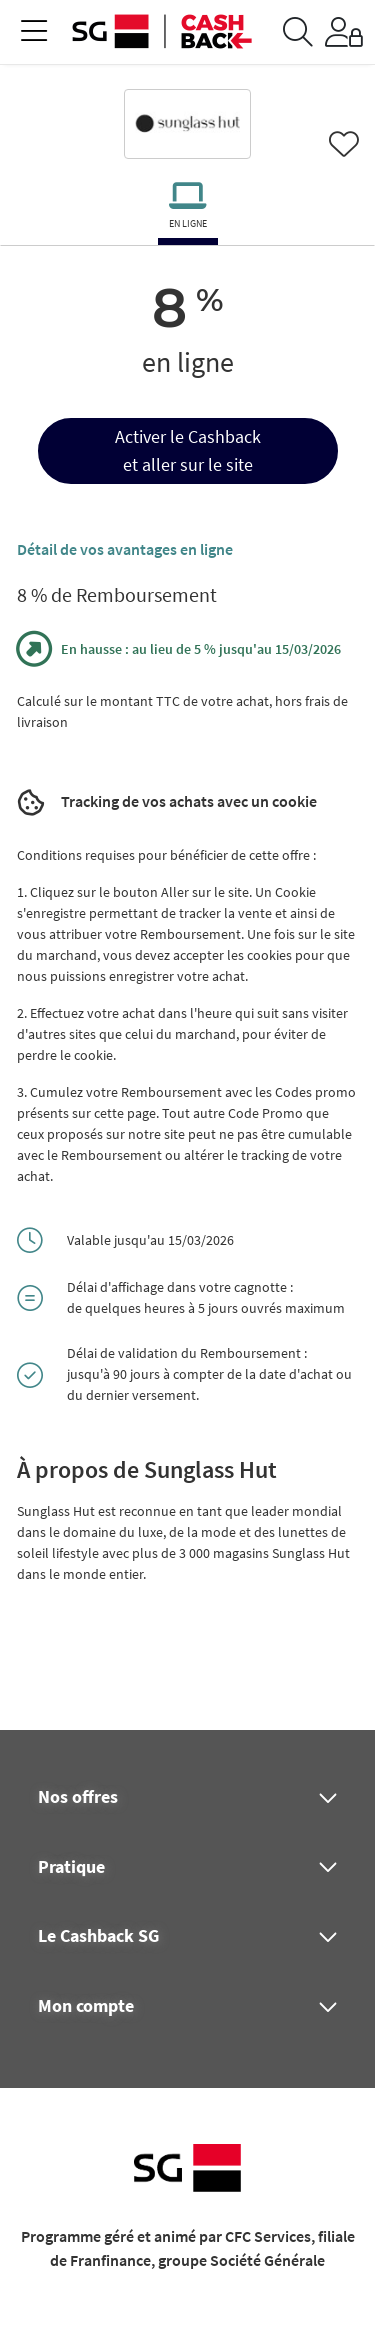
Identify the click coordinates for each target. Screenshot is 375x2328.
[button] (188, 451)
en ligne (188, 223)
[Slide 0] (188, 241)
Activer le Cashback (188, 436)
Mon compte (86, 2006)
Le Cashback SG (98, 1936)
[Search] (298, 32)
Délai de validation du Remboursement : (187, 1353)
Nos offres (78, 1797)
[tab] (187, 210)
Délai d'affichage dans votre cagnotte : (180, 1287)
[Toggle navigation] (34, 32)
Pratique (71, 1867)
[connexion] (344, 32)
